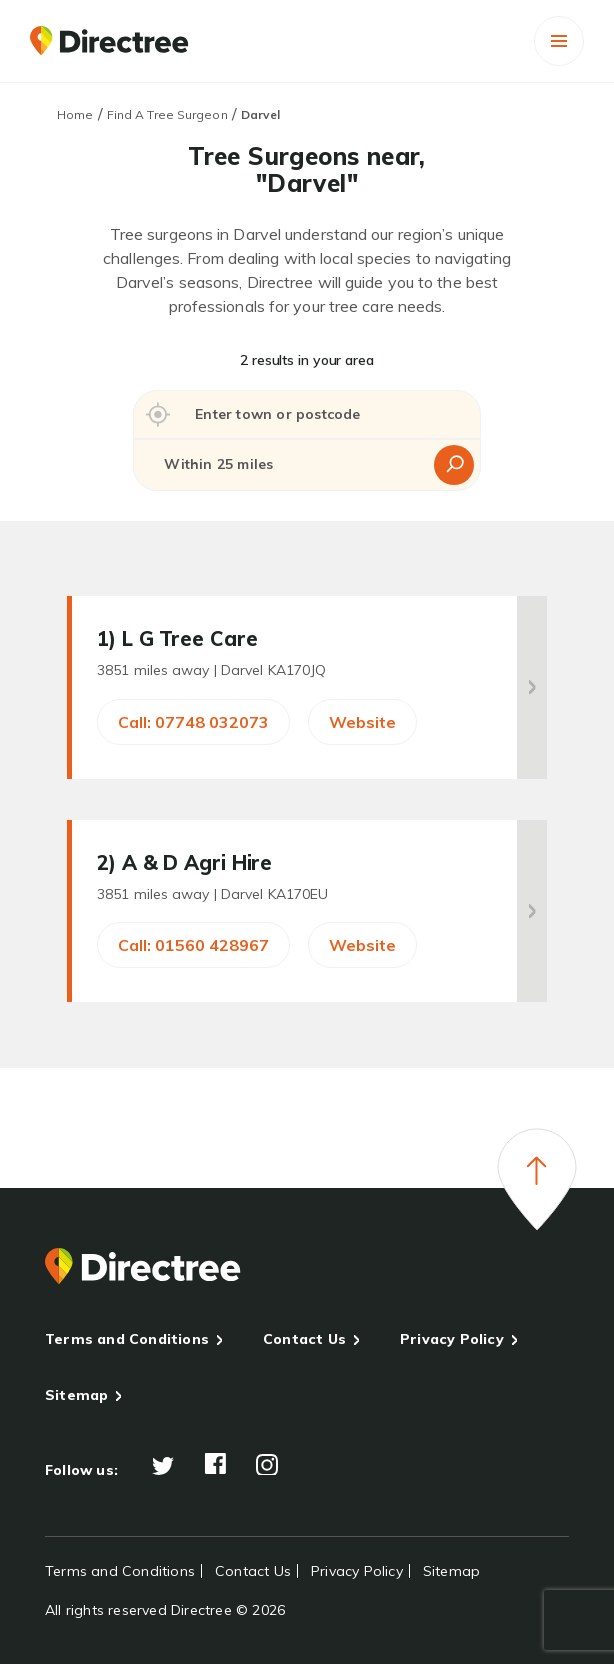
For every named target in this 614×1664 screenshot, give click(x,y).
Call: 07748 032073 (193, 722)
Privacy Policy (452, 1339)
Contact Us (304, 1339)
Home (75, 114)
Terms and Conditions (127, 1339)
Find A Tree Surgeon (167, 114)
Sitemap (76, 1395)
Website (362, 722)
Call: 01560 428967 (193, 945)
